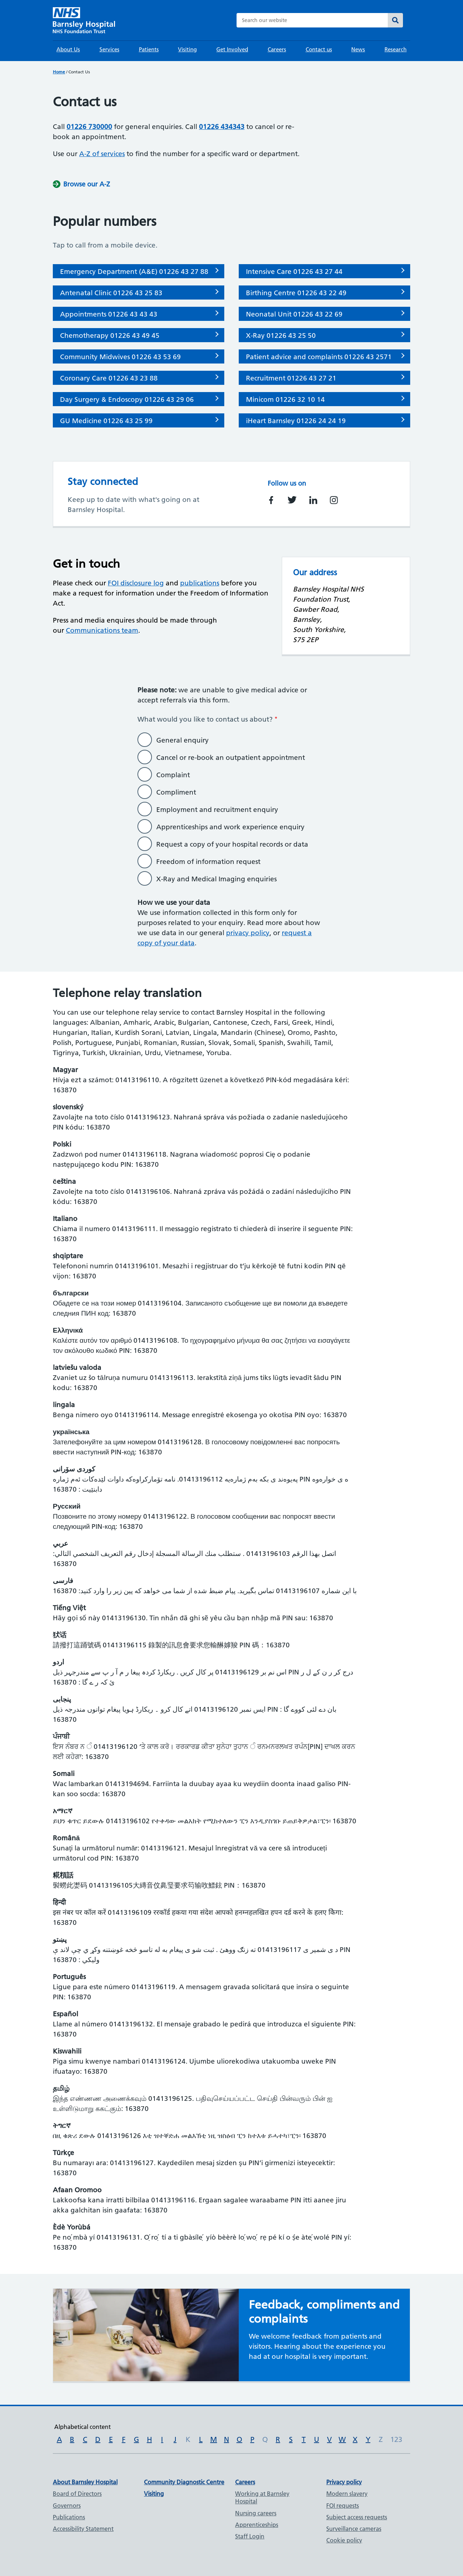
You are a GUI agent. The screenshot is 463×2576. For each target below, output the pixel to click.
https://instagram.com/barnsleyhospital (334, 500)
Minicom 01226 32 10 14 (285, 399)
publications (199, 583)
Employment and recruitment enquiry (217, 809)
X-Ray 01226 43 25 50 (281, 335)
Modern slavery (347, 2493)
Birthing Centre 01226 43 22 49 (296, 293)
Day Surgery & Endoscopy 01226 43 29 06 (127, 399)
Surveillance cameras (353, 2528)
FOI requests (342, 2505)
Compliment (176, 792)
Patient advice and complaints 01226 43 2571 (319, 357)
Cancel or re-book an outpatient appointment (230, 757)
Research (396, 49)
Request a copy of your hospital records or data (232, 844)
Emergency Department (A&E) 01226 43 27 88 (134, 271)
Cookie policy (344, 2540)
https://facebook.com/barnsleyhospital (271, 500)
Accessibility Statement (83, 2528)
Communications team (102, 630)
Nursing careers (255, 2513)
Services (109, 49)
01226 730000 (89, 126)
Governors (67, 2505)
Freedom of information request (208, 861)
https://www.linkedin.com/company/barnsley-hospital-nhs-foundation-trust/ (313, 500)
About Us (68, 49)
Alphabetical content (82, 2426)
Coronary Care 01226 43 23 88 (109, 378)
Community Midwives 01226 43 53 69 (120, 357)
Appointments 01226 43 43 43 (108, 314)
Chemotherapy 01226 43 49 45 (110, 335)
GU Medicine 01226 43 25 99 (106, 421)
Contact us (319, 49)
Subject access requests (356, 2517)
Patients (149, 49)
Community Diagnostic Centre (184, 2482)
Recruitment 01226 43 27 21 (291, 378)
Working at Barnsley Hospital (262, 2497)
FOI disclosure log (136, 583)
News (358, 49)
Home (59, 71)
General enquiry (182, 740)
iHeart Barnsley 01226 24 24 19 (296, 421)
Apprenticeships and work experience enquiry (230, 827)
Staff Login (249, 2536)
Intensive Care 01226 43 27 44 (294, 271)
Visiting (187, 49)
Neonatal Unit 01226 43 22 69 (294, 314)
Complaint (173, 775)
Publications (69, 2517)
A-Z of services (102, 154)
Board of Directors (77, 2493)
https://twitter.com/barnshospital (292, 500)
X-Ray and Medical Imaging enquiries (216, 879)
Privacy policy (344, 2482)
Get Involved (232, 49)
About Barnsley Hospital (85, 2482)
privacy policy (247, 933)
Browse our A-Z (86, 184)
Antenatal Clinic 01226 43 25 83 (111, 293)
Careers (277, 49)
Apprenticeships (256, 2524)
